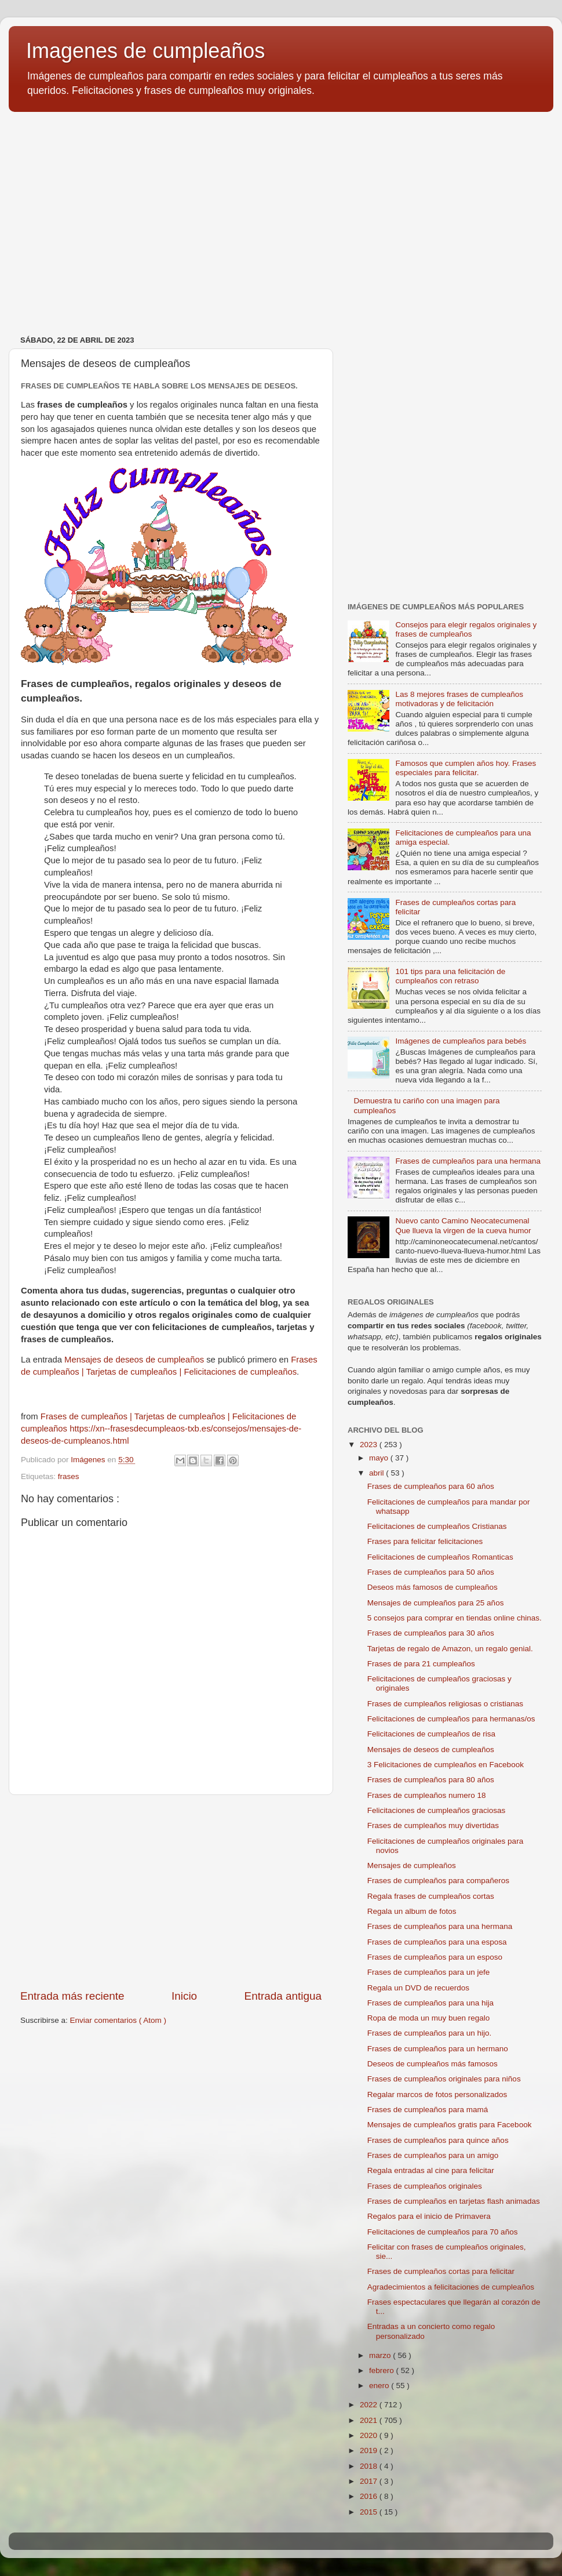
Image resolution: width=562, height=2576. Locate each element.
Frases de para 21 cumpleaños (421, 1663)
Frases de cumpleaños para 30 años (430, 1633)
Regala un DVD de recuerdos (418, 1987)
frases (68, 1476)
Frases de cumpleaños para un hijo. (429, 2033)
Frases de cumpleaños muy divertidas (433, 1825)
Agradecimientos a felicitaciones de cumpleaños (450, 2287)
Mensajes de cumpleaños (411, 1865)
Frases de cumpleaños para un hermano (437, 2048)
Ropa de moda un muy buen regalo (428, 2018)
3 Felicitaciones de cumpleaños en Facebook (445, 1764)
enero (380, 2385)
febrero (382, 2370)
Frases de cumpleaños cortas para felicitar (440, 2271)
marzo (381, 2355)
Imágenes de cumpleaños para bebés (460, 1041)
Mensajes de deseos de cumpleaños (134, 1359)
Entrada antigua (283, 1996)
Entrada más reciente (72, 1996)
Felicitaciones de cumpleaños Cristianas (437, 1526)
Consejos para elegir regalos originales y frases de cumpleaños (466, 629)
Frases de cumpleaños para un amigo (433, 2155)
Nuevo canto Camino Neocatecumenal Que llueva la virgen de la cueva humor (463, 1225)
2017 (369, 2481)
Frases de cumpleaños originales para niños (444, 2078)
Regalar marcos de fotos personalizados (437, 2094)
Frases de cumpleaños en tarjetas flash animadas (453, 2201)
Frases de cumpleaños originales (424, 2186)
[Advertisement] (171, 1892)
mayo (380, 1458)
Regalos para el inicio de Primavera (429, 2216)
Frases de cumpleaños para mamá (427, 2109)
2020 (369, 2435)
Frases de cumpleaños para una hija (430, 2003)
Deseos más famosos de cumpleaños (432, 1587)
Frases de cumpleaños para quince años (438, 2140)
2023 (369, 1444)
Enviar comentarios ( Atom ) (118, 2020)
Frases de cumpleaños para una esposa (437, 1942)
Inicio (184, 1996)
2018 (369, 2466)
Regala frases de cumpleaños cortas (430, 1896)
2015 (369, 2512)
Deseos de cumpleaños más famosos (432, 2063)
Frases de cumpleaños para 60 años (430, 1486)
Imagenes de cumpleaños (145, 51)
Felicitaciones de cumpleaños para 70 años (442, 2232)
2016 (369, 2496)
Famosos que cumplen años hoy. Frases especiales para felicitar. (465, 768)
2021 (369, 2420)
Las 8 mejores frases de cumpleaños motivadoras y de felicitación (459, 699)
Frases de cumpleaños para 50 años (430, 1572)
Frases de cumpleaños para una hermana (468, 1161)
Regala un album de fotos (412, 1911)
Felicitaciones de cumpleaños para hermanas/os (451, 1718)
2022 (369, 2404)
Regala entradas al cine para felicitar (430, 2170)
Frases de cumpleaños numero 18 (426, 1795)
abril (377, 1473)
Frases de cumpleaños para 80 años (430, 1779)
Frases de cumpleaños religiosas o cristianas (445, 1703)
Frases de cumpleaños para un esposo (434, 1957)
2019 (369, 2450)
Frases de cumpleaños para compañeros (438, 1880)
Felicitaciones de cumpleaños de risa (431, 1734)
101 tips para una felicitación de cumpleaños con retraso (450, 976)
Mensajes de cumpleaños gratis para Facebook (449, 2124)
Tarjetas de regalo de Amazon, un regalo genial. (450, 1648)
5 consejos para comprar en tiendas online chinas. (454, 1618)
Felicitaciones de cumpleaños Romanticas (440, 1557)
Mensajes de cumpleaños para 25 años (435, 1602)
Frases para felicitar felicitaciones (425, 1541)
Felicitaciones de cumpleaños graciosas (436, 1810)
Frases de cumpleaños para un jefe (428, 1972)
